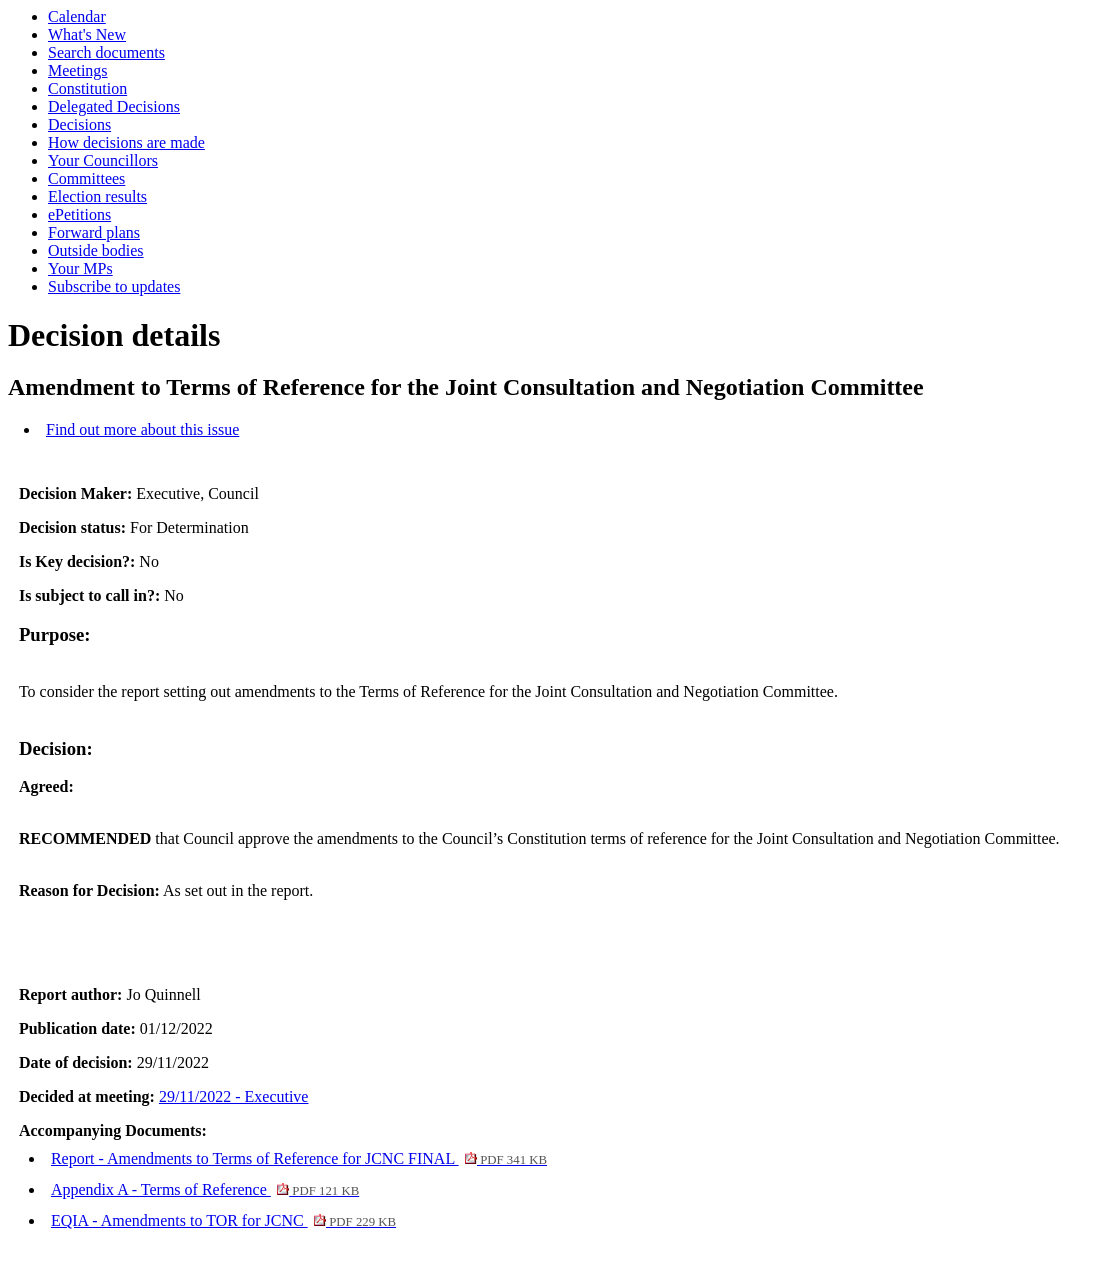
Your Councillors (103, 160)
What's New (87, 34)
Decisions (79, 124)
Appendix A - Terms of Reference (205, 1189)
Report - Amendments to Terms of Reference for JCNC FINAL (299, 1158)
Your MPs (80, 268)
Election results (97, 196)
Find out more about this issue (142, 429)
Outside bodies (96, 250)
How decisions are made (126, 142)
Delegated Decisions (114, 106)
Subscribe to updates (114, 286)
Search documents (106, 52)
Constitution (87, 88)
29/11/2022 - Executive (234, 1096)
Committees (86, 178)
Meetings (78, 70)
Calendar (77, 16)
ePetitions (79, 214)
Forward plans (94, 232)
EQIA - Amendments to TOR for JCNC (223, 1220)
